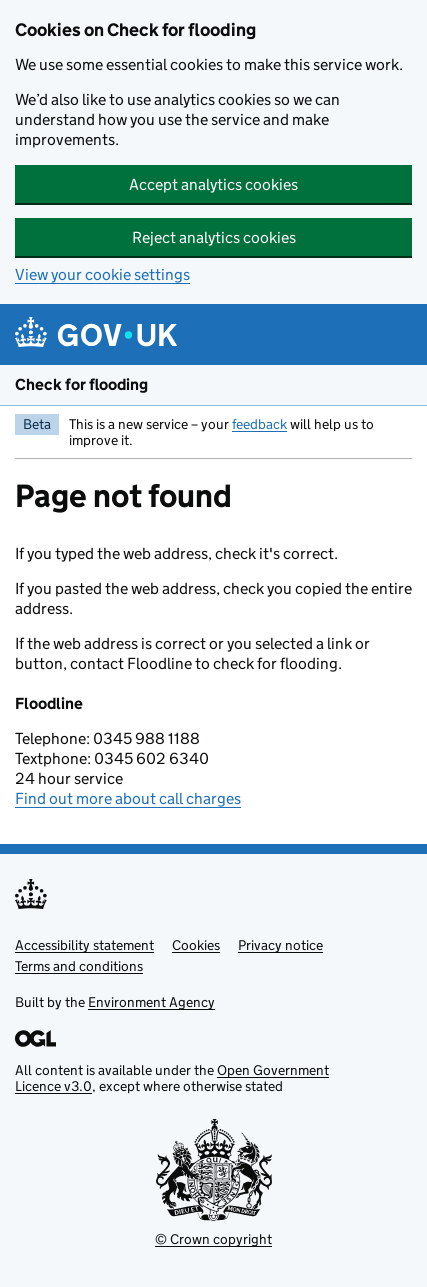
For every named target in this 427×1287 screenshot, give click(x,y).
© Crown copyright (213, 1239)
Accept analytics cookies (213, 184)
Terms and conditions (79, 966)
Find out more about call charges (128, 798)
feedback (259, 424)
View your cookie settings (102, 274)
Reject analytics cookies (214, 237)
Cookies (196, 945)
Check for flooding (81, 384)
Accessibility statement (84, 945)
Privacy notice (280, 945)
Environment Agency (151, 1002)
